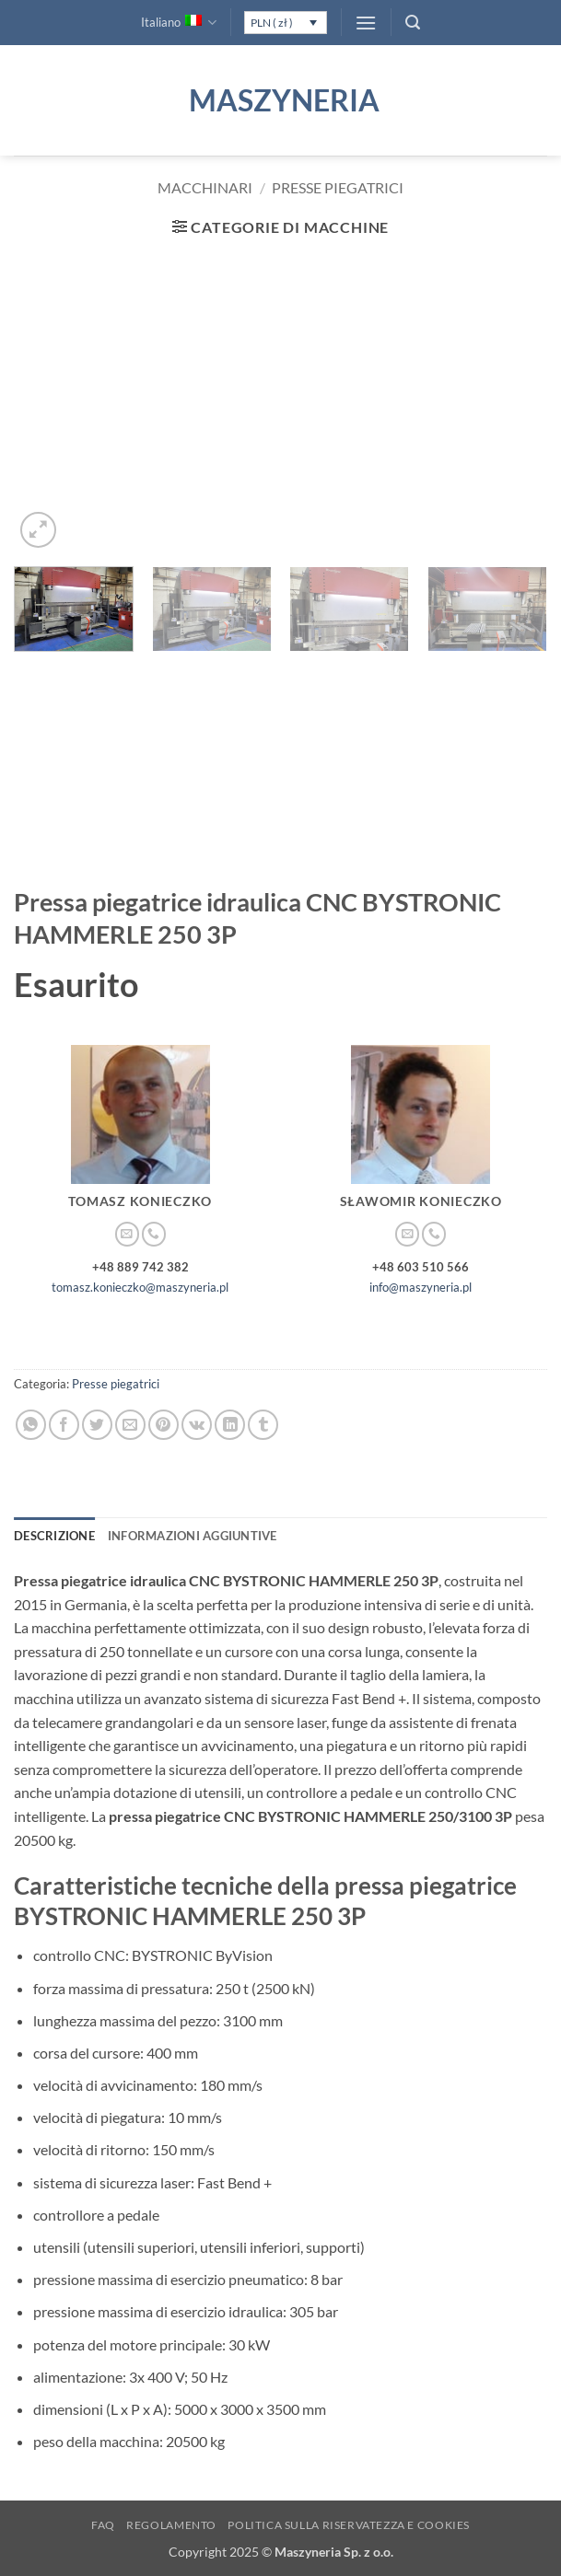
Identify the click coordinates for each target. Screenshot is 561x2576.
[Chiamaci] (154, 1234)
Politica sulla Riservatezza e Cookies (349, 2525)
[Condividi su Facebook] (64, 1425)
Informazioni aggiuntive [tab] (192, 1535)
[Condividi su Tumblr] (263, 1425)
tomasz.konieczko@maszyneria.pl (140, 1287)
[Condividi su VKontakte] (196, 1425)
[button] (366, 23)
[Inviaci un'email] (127, 1234)
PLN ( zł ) (272, 22)
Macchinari (205, 187)
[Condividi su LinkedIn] (230, 1425)
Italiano (178, 22)
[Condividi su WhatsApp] (31, 1425)
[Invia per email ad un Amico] (130, 1425)
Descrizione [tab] (54, 1535)
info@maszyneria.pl (420, 1287)
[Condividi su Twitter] (97, 1425)
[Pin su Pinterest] (163, 1425)
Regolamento (171, 2525)
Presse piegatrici (337, 187)
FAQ (103, 2525)
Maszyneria (281, 100)
